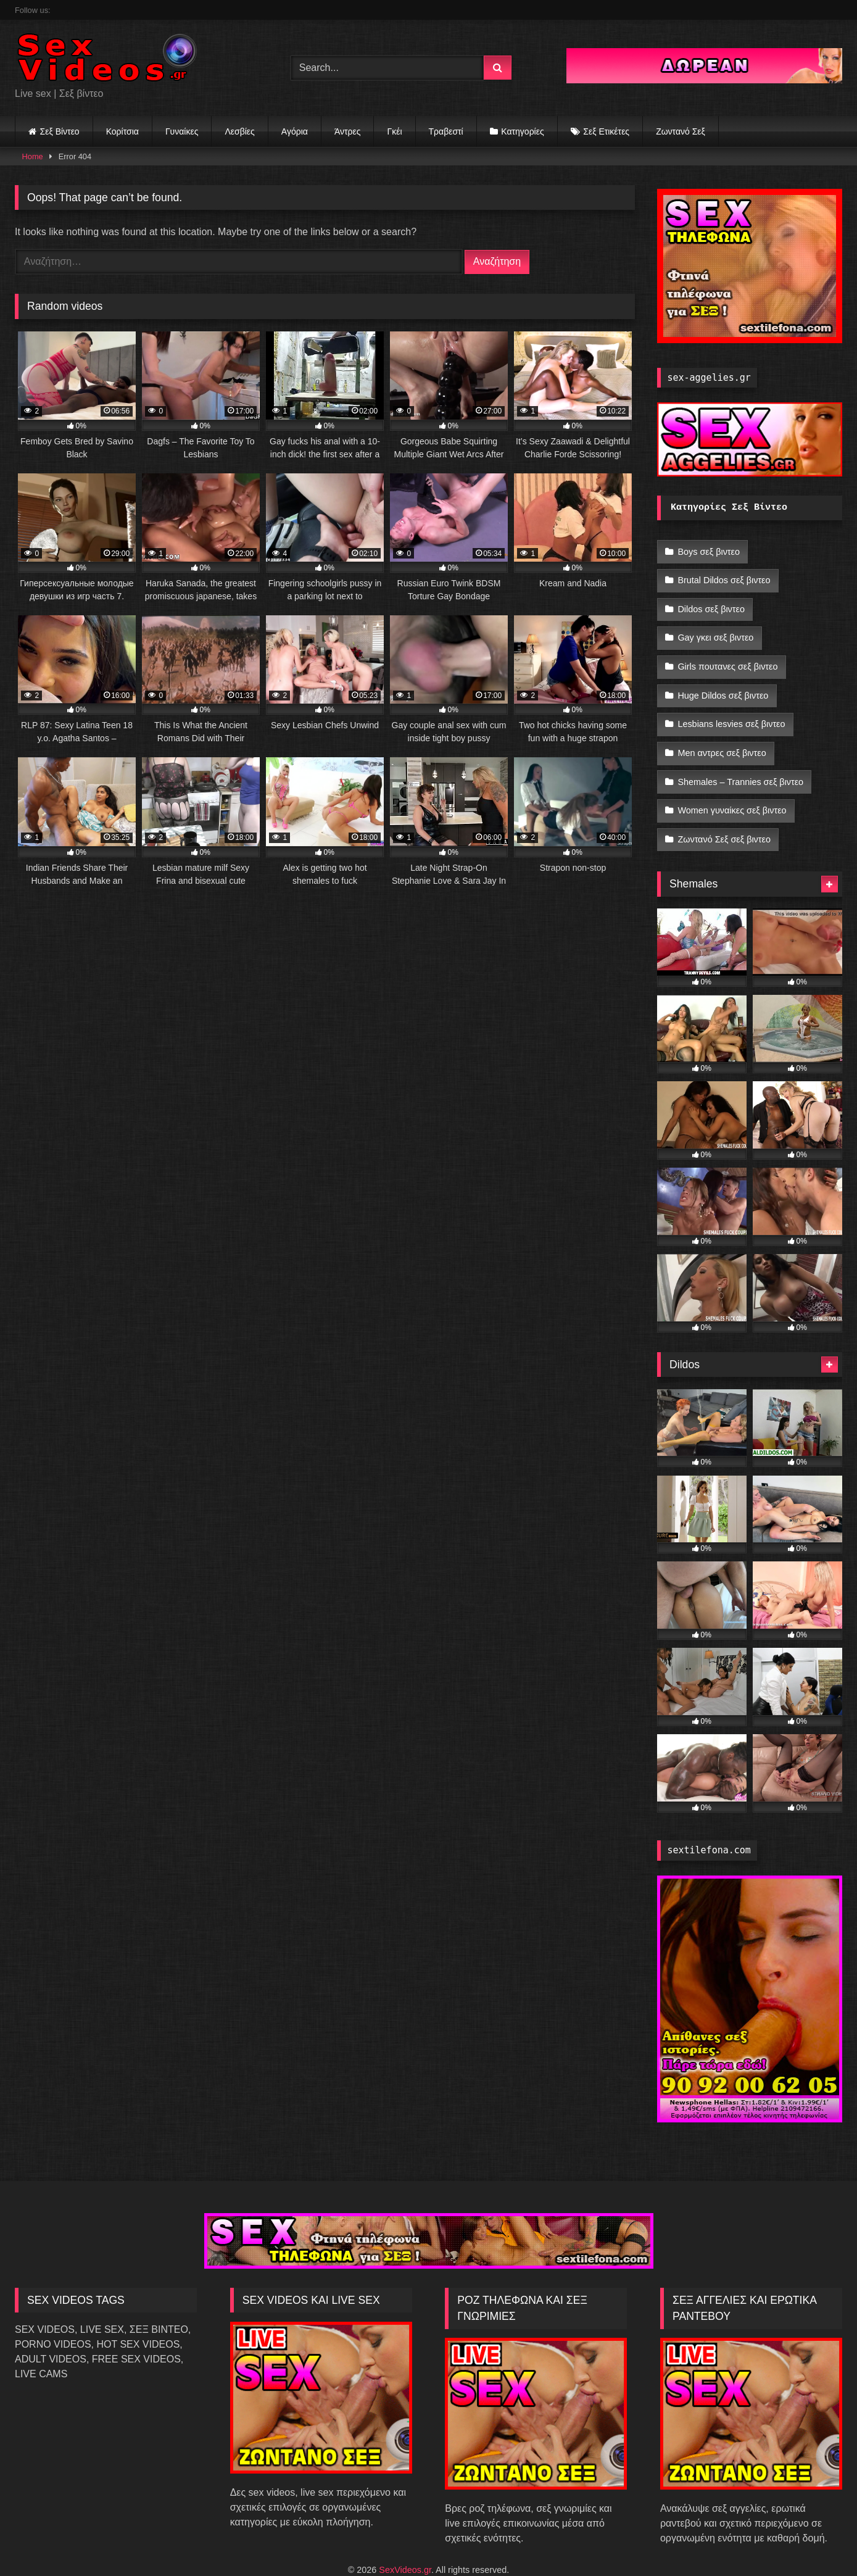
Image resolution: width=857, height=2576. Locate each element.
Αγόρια (294, 131)
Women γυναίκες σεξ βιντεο (731, 786)
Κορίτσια (122, 131)
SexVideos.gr (405, 2540)
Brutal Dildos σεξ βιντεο (723, 577)
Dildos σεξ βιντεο (711, 603)
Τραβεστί (446, 131)
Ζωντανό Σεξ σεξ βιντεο (723, 811)
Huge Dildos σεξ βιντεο (722, 681)
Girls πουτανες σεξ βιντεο (727, 655)
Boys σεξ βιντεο (708, 550)
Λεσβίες (239, 131)
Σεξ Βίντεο (60, 131)
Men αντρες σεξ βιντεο (721, 733)
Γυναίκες (182, 131)
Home (32, 156)
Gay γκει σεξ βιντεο (715, 629)
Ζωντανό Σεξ (680, 131)
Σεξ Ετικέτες (606, 131)
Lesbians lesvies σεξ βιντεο (731, 707)
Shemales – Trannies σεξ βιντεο (740, 760)
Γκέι (394, 131)
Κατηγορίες (522, 131)
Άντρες (347, 131)
